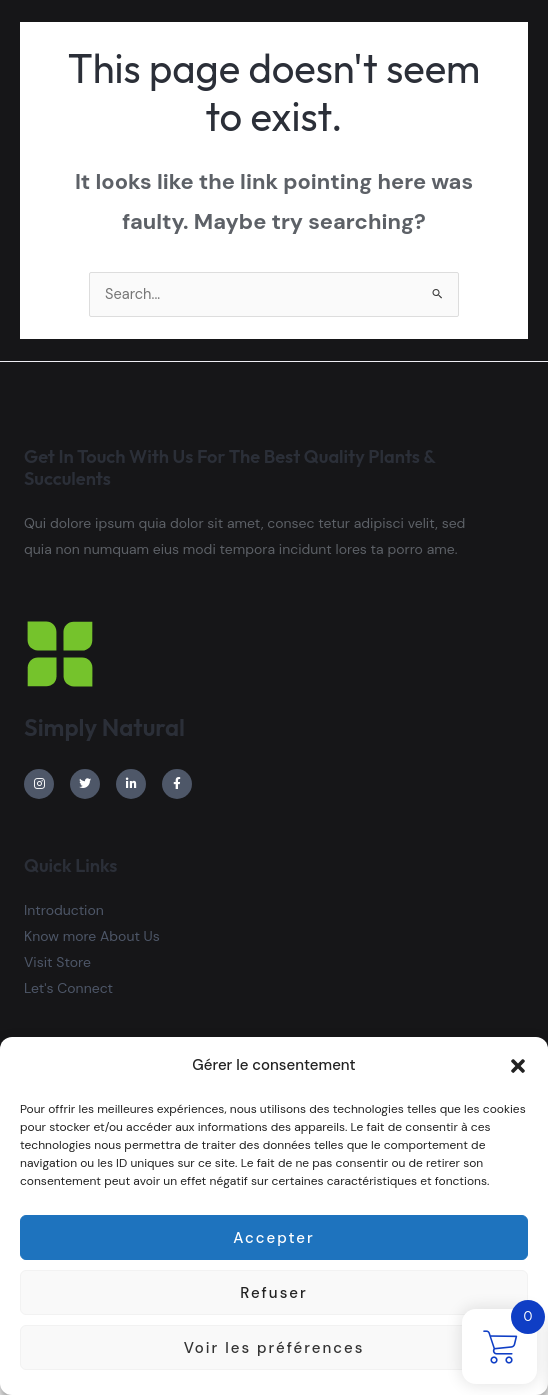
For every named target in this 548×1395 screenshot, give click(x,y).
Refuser (273, 1293)
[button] (518, 1066)
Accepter (273, 1238)
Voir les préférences (274, 1348)
